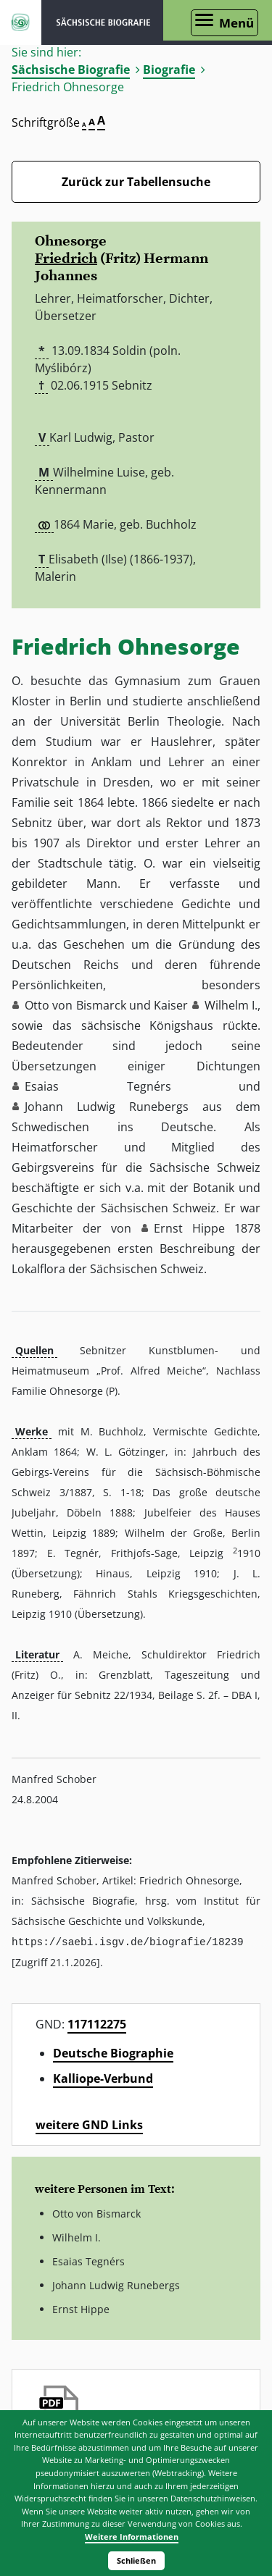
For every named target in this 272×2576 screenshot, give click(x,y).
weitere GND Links (89, 2124)
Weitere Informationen (131, 2536)
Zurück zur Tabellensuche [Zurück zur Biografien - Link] (136, 182)
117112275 (96, 2023)
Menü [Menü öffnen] (236, 22)
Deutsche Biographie (113, 2052)
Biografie (169, 69)
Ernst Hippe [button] (189, 1228)
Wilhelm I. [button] (231, 1005)
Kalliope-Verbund (103, 2078)
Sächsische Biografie (71, 69)
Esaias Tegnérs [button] (98, 1086)
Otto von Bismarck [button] (75, 1005)
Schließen (136, 2560)
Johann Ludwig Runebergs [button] (107, 1107)
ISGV (20, 22)
